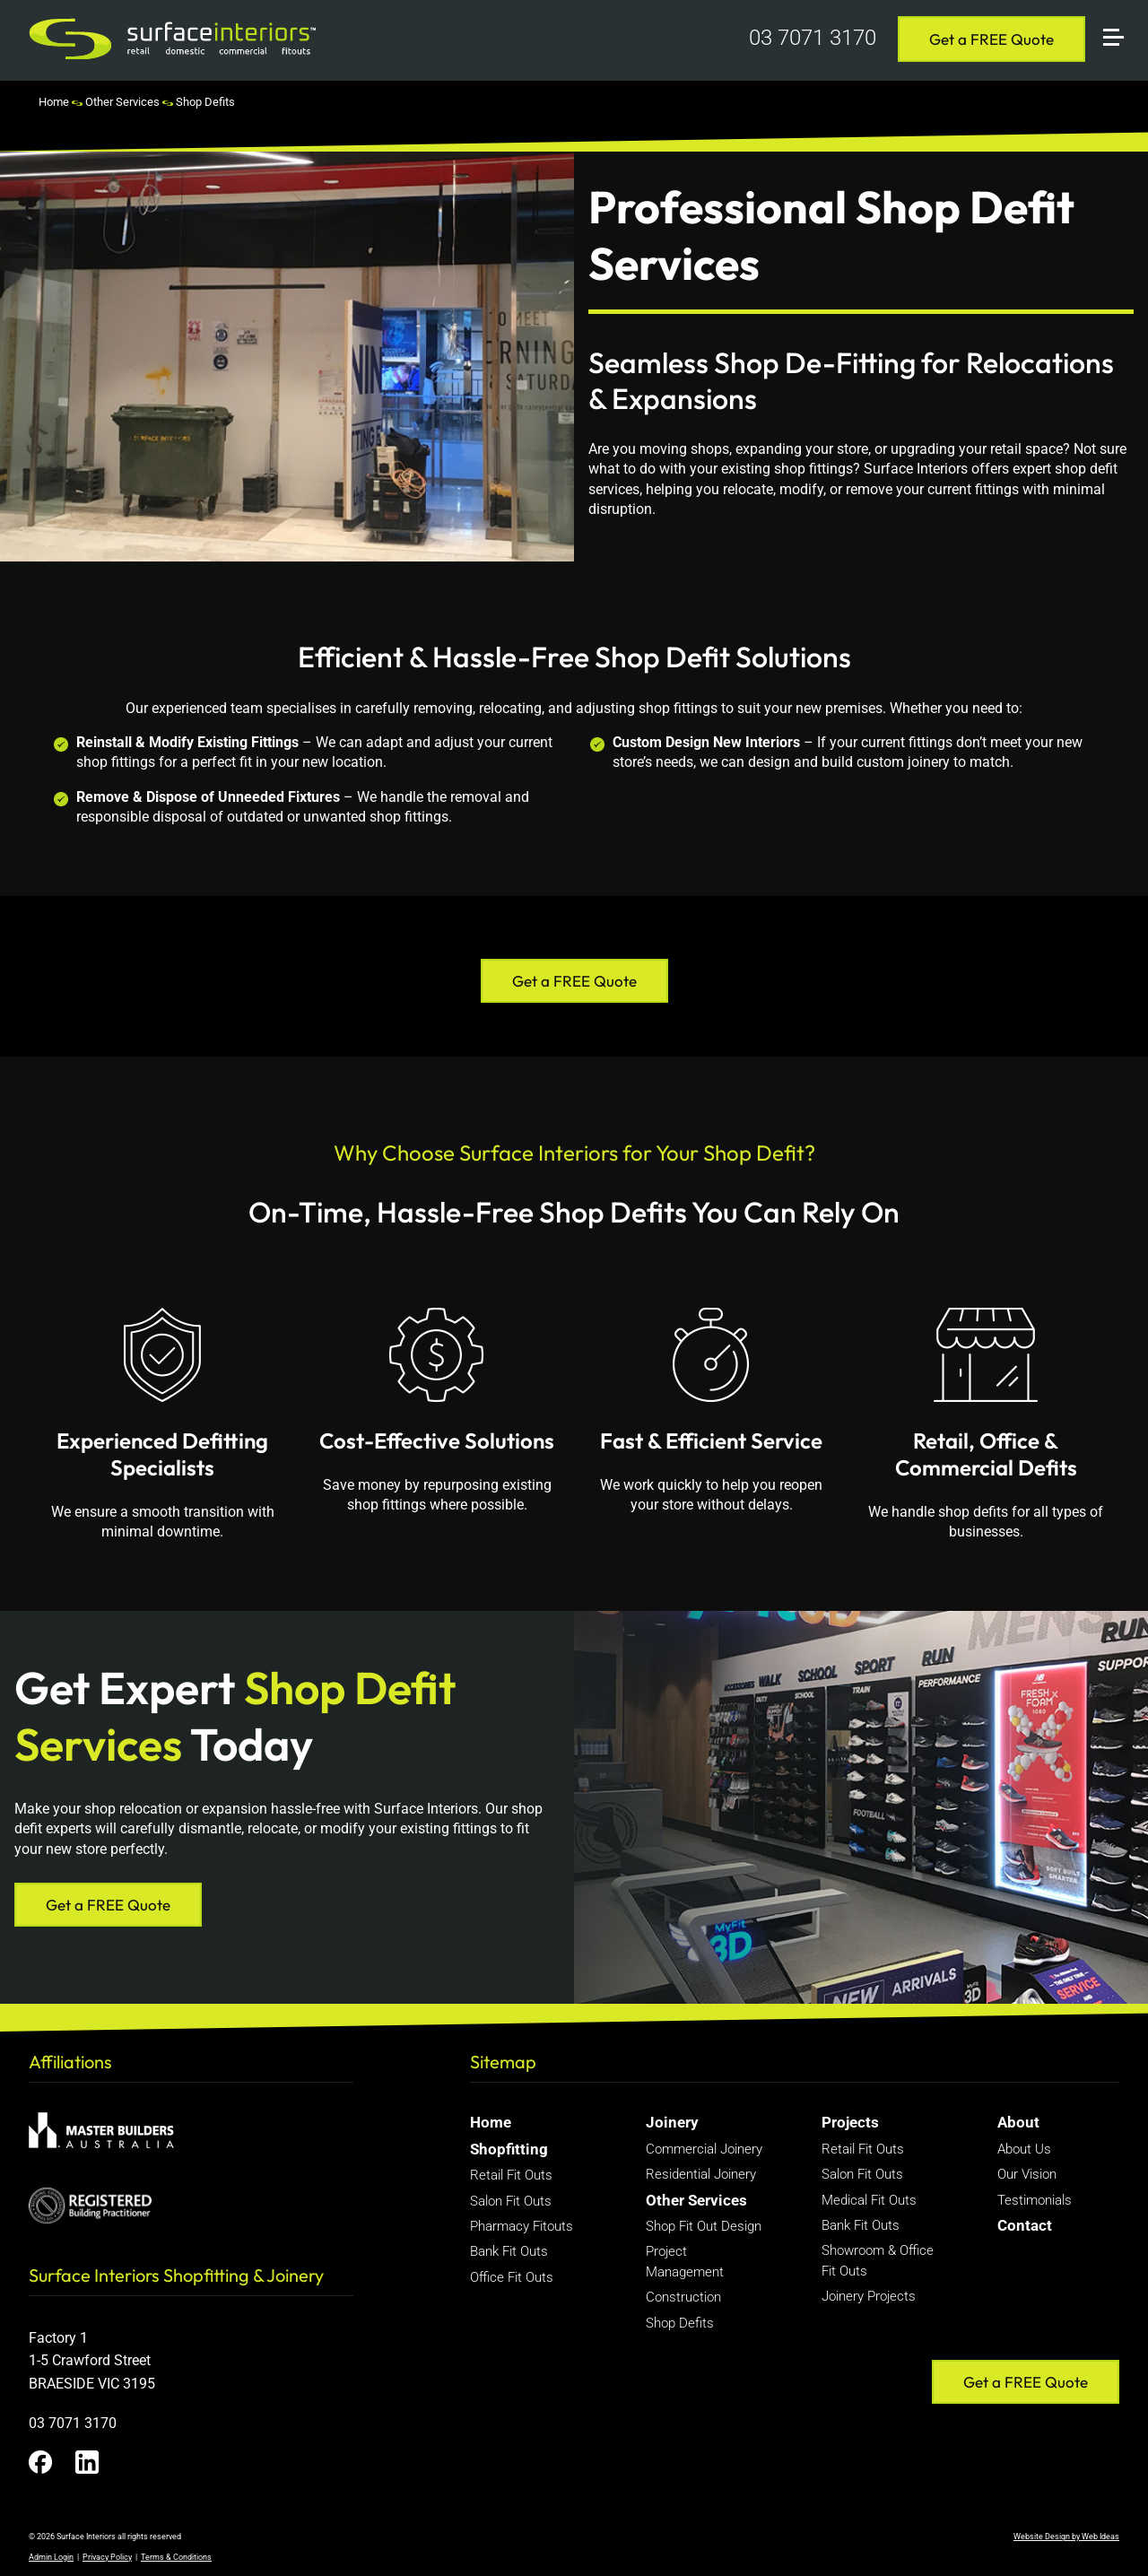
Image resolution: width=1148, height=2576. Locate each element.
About (1018, 2122)
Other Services (122, 102)
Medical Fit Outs (869, 2200)
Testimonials (1034, 2200)
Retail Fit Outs (511, 2175)
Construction (683, 2297)
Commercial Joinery (704, 2149)
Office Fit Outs (511, 2277)
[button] (1121, 15)
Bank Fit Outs (509, 2251)
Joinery (672, 2122)
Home (54, 102)
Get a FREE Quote (991, 39)
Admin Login (51, 2557)
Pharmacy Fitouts (521, 2226)
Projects (850, 2122)
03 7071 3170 (812, 37)
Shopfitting (509, 2149)
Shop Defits (205, 102)
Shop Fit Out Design (703, 2226)
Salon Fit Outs (511, 2201)
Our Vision (1027, 2174)
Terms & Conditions (176, 2557)
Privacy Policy (107, 2557)
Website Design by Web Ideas (1066, 2536)
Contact (1024, 2225)
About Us (1024, 2149)
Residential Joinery (701, 2174)
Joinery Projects (869, 2296)
